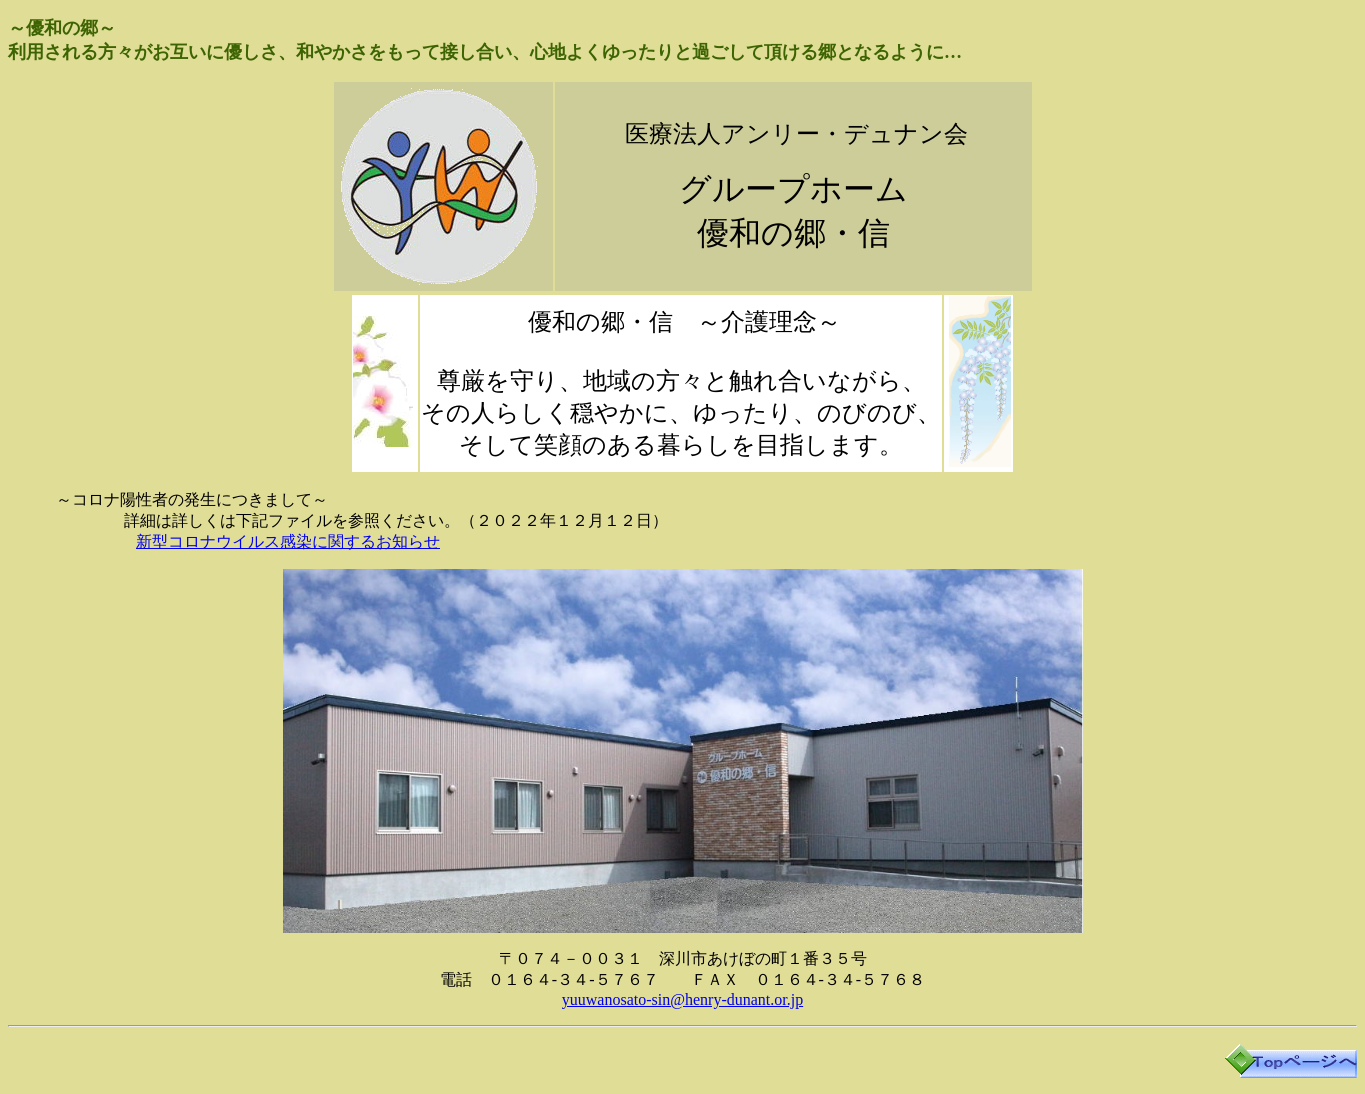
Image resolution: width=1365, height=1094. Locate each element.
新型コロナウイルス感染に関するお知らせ (288, 541)
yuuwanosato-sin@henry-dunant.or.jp (682, 999)
